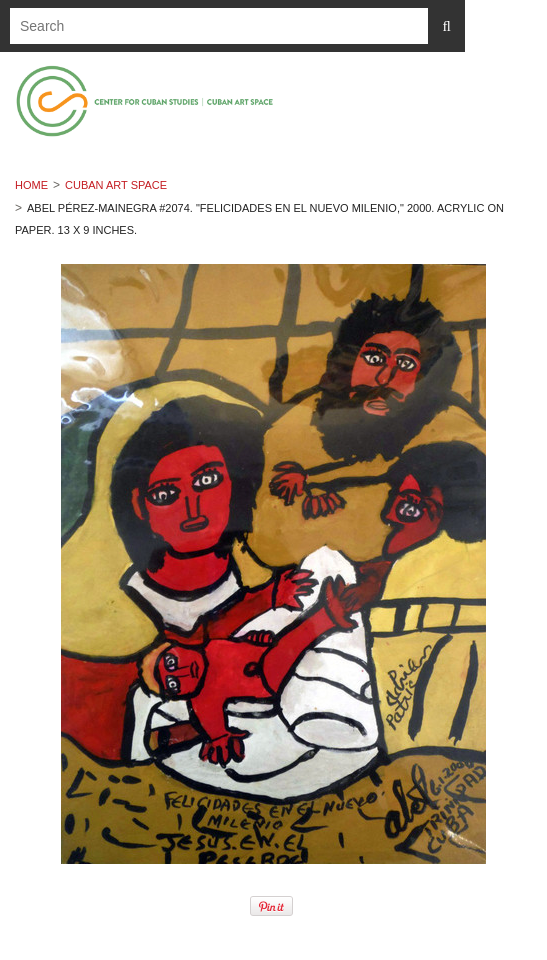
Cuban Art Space (116, 185)
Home (31, 185)
